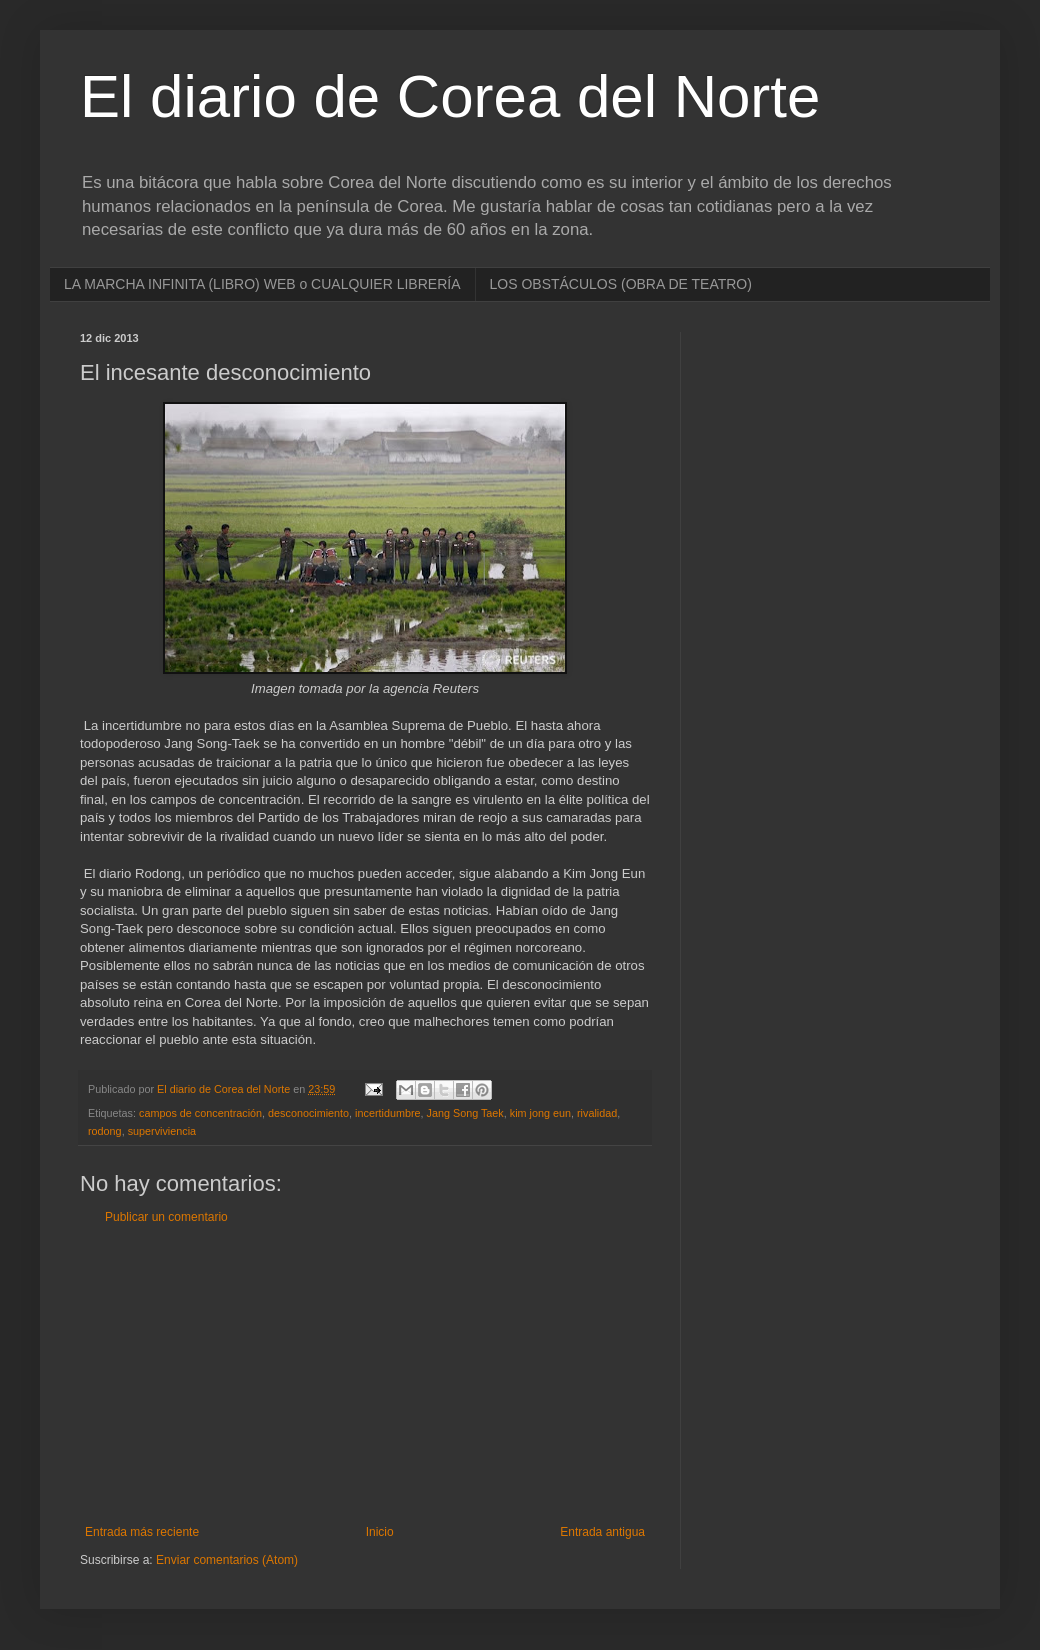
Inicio (380, 1532)
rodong (105, 1131)
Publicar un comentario (166, 1217)
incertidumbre (387, 1113)
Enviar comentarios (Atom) (227, 1560)
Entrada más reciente (142, 1532)
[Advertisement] (365, 1375)
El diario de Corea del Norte (450, 96)
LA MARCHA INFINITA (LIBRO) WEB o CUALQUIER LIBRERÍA (262, 284)
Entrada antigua (602, 1532)
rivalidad (597, 1113)
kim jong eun (540, 1113)
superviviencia (162, 1131)
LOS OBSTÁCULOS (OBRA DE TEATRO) (621, 284)
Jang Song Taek (465, 1113)
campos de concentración (200, 1113)
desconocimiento (308, 1113)
